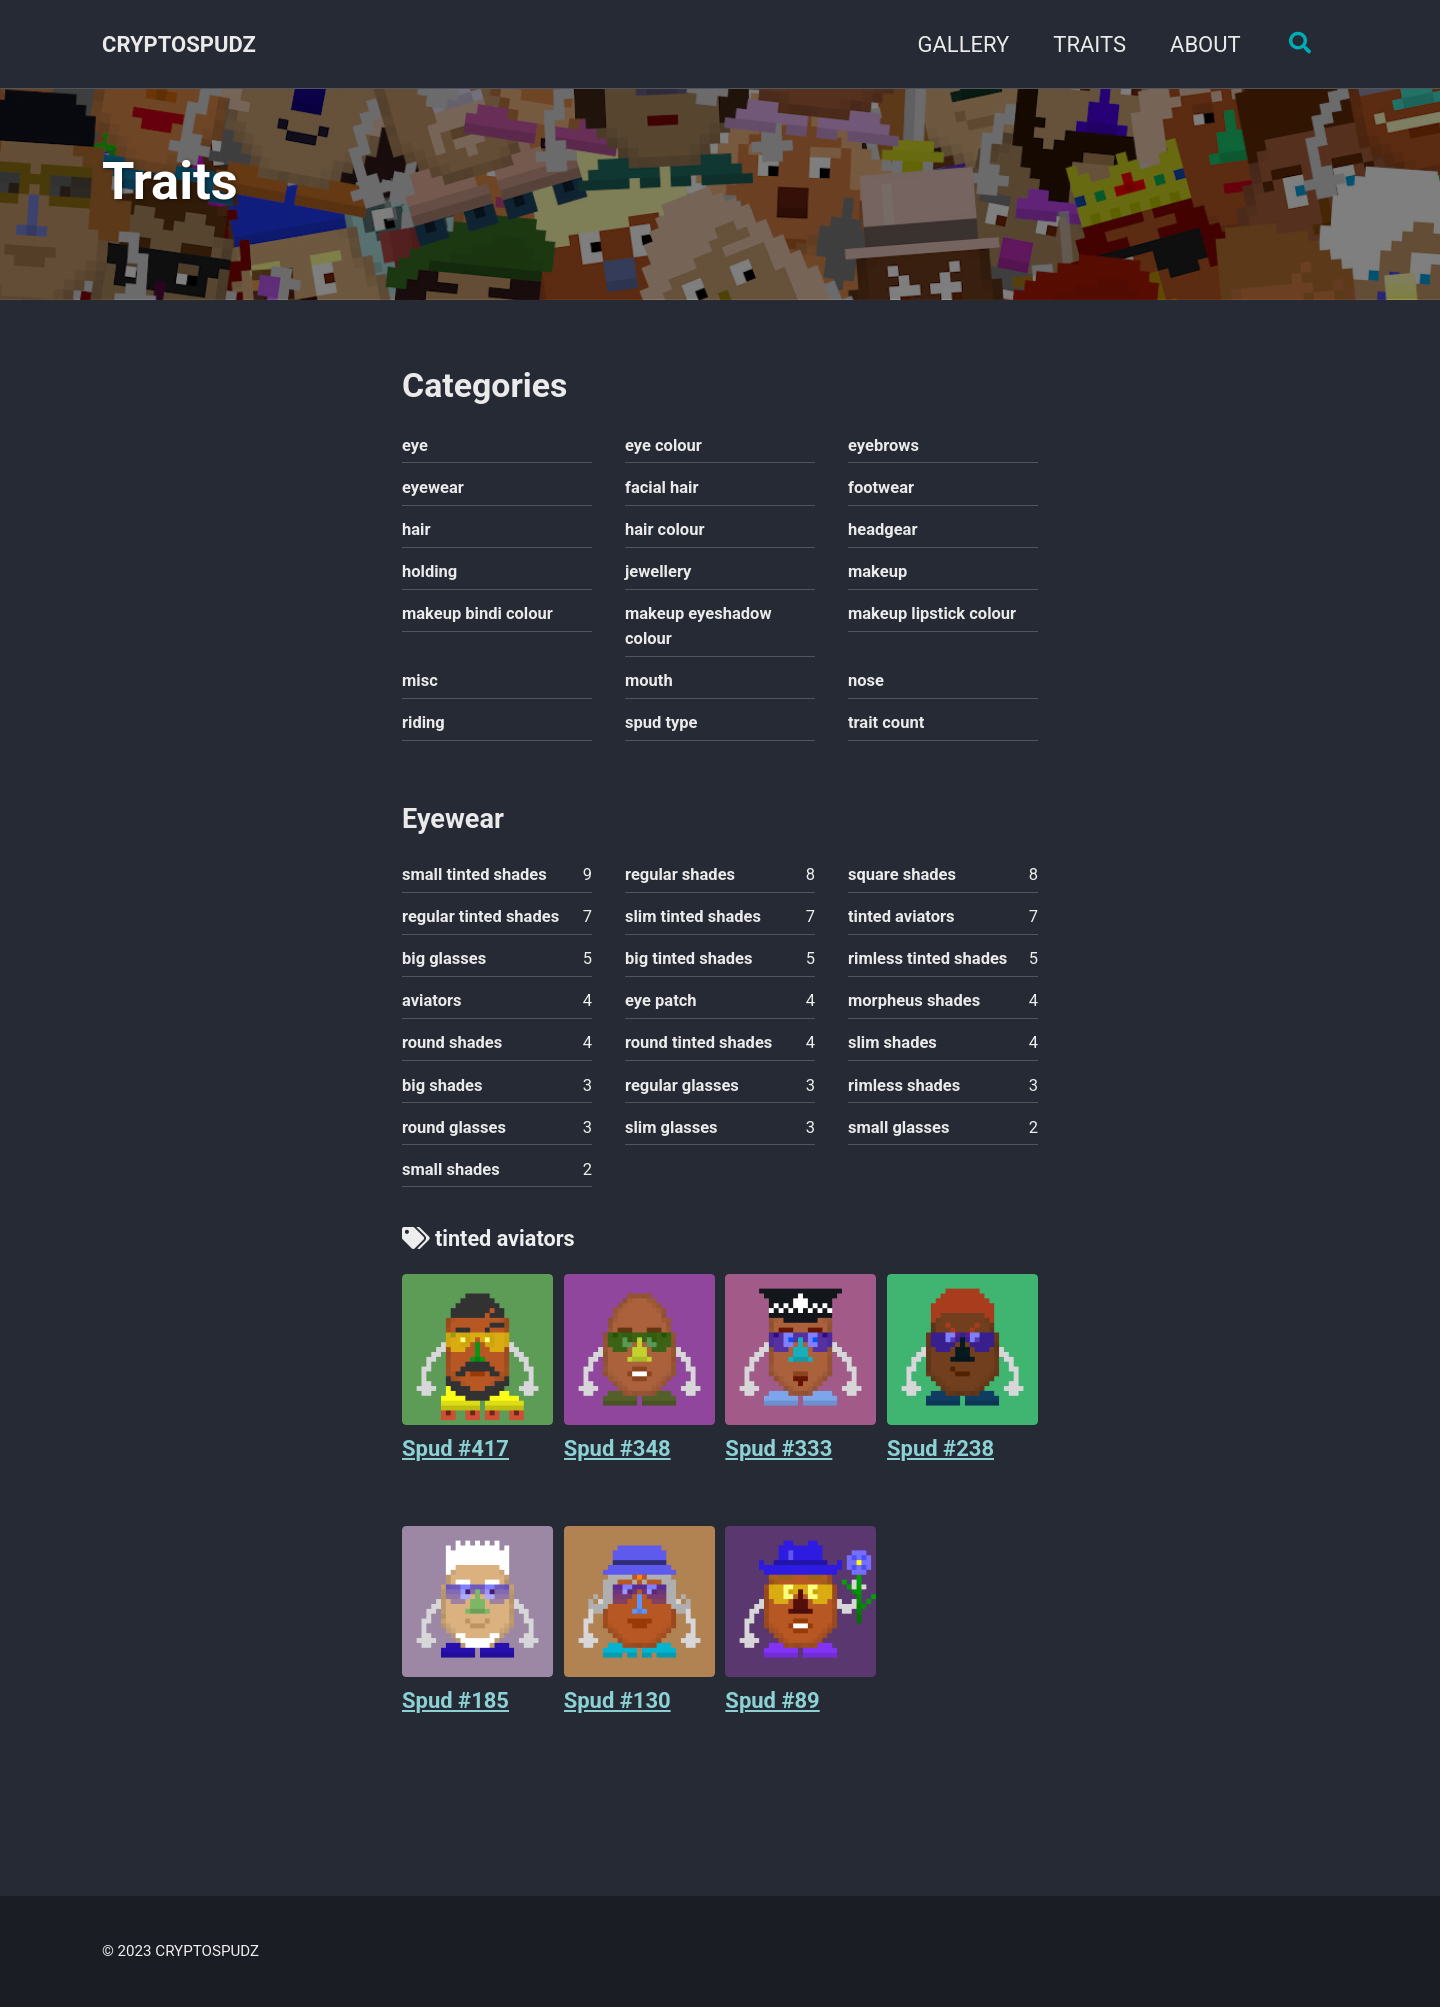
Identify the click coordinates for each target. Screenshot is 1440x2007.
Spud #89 (772, 1708)
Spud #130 (617, 1708)
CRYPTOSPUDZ (179, 44)
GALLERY (961, 44)
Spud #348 (617, 1455)
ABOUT (1202, 44)
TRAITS (1087, 44)
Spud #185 (455, 1708)
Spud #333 (778, 1455)
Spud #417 (455, 1455)
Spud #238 (940, 1455)
